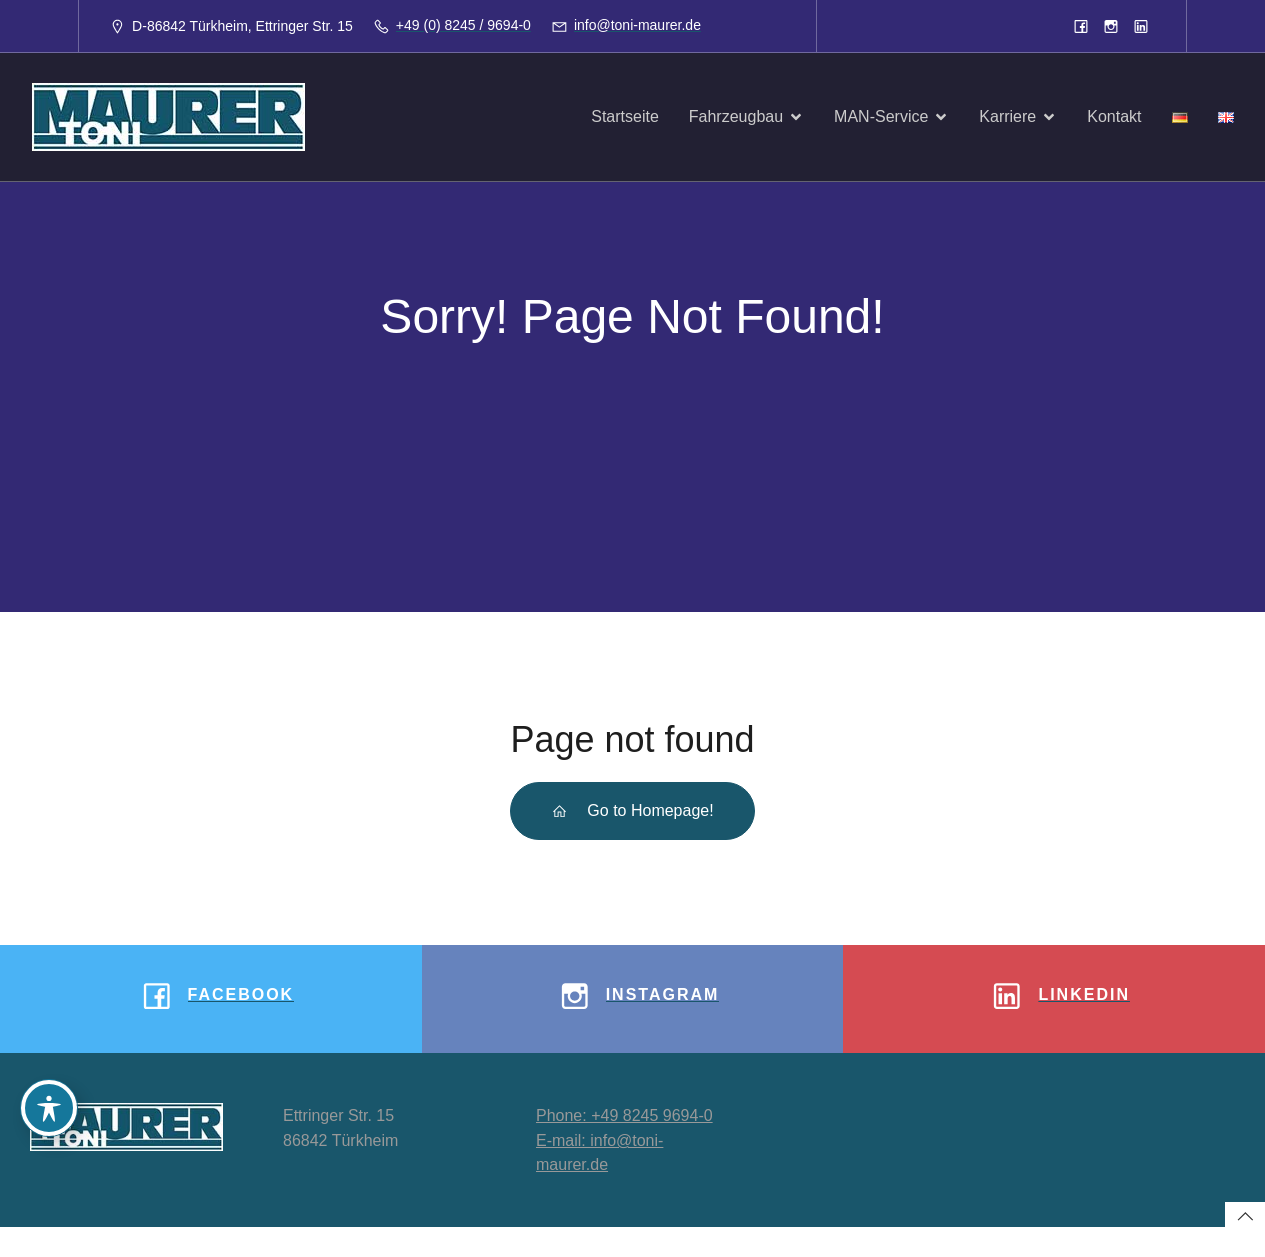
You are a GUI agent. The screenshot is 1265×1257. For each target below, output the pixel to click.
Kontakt (1114, 116)
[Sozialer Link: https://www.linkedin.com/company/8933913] (1141, 26)
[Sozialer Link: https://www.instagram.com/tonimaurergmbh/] (1111, 26)
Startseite (625, 116)
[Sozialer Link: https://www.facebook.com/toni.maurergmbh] (1081, 26)
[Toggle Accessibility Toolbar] (49, 1108)
